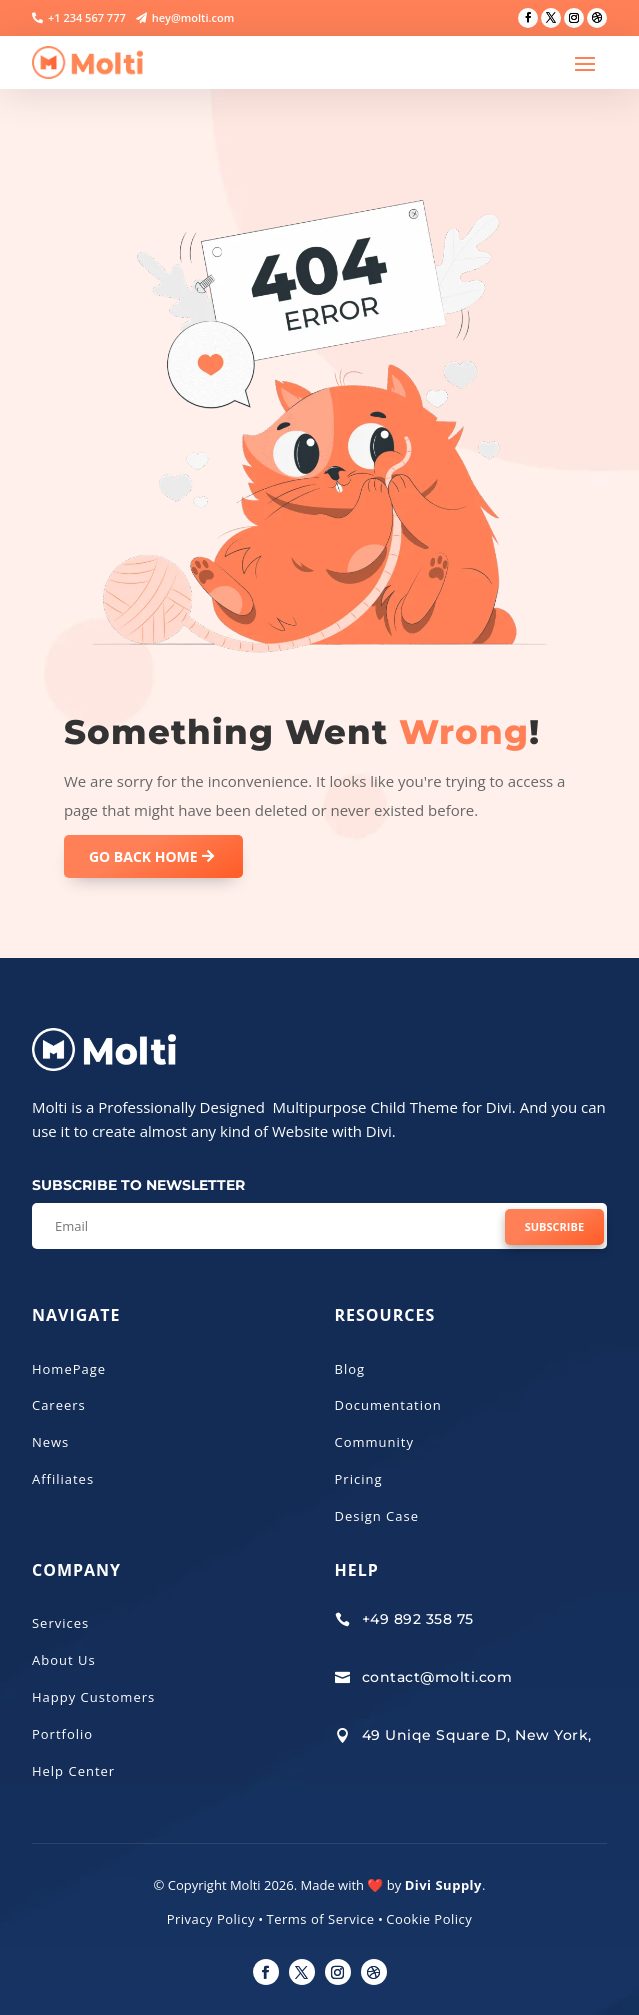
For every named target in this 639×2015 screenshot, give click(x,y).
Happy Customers (93, 1697)
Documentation (388, 1405)
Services (60, 1623)
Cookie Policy (429, 1919)
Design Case (377, 1516)
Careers (59, 1405)
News (50, 1442)
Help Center (73, 1771)
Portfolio (62, 1734)
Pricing (359, 1479)
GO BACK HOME (143, 856)
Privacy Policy (211, 1919)
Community (374, 1442)
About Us (64, 1660)
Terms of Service (321, 1919)
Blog (350, 1369)
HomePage (69, 1369)
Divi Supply (443, 1885)
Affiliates (63, 1479)
